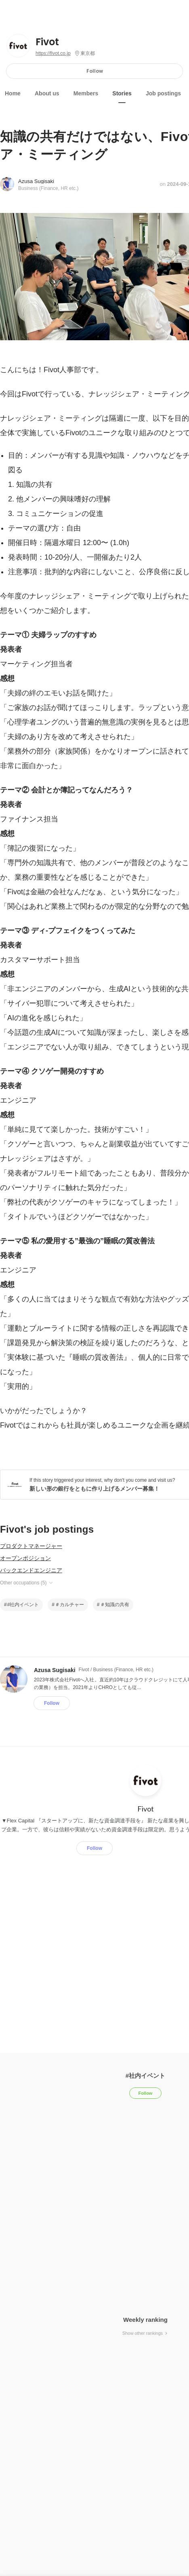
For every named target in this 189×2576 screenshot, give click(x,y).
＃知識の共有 (114, 1604)
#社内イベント (23, 1604)
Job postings (163, 93)
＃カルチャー (69, 1604)
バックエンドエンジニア (31, 1570)
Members (86, 93)
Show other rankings (145, 2333)
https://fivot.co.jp (53, 53)
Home (13, 93)
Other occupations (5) (27, 1583)
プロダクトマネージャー (31, 1546)
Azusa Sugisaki (36, 181)
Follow (94, 70)
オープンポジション (25, 1558)
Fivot (47, 42)
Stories (121, 93)
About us (47, 93)
